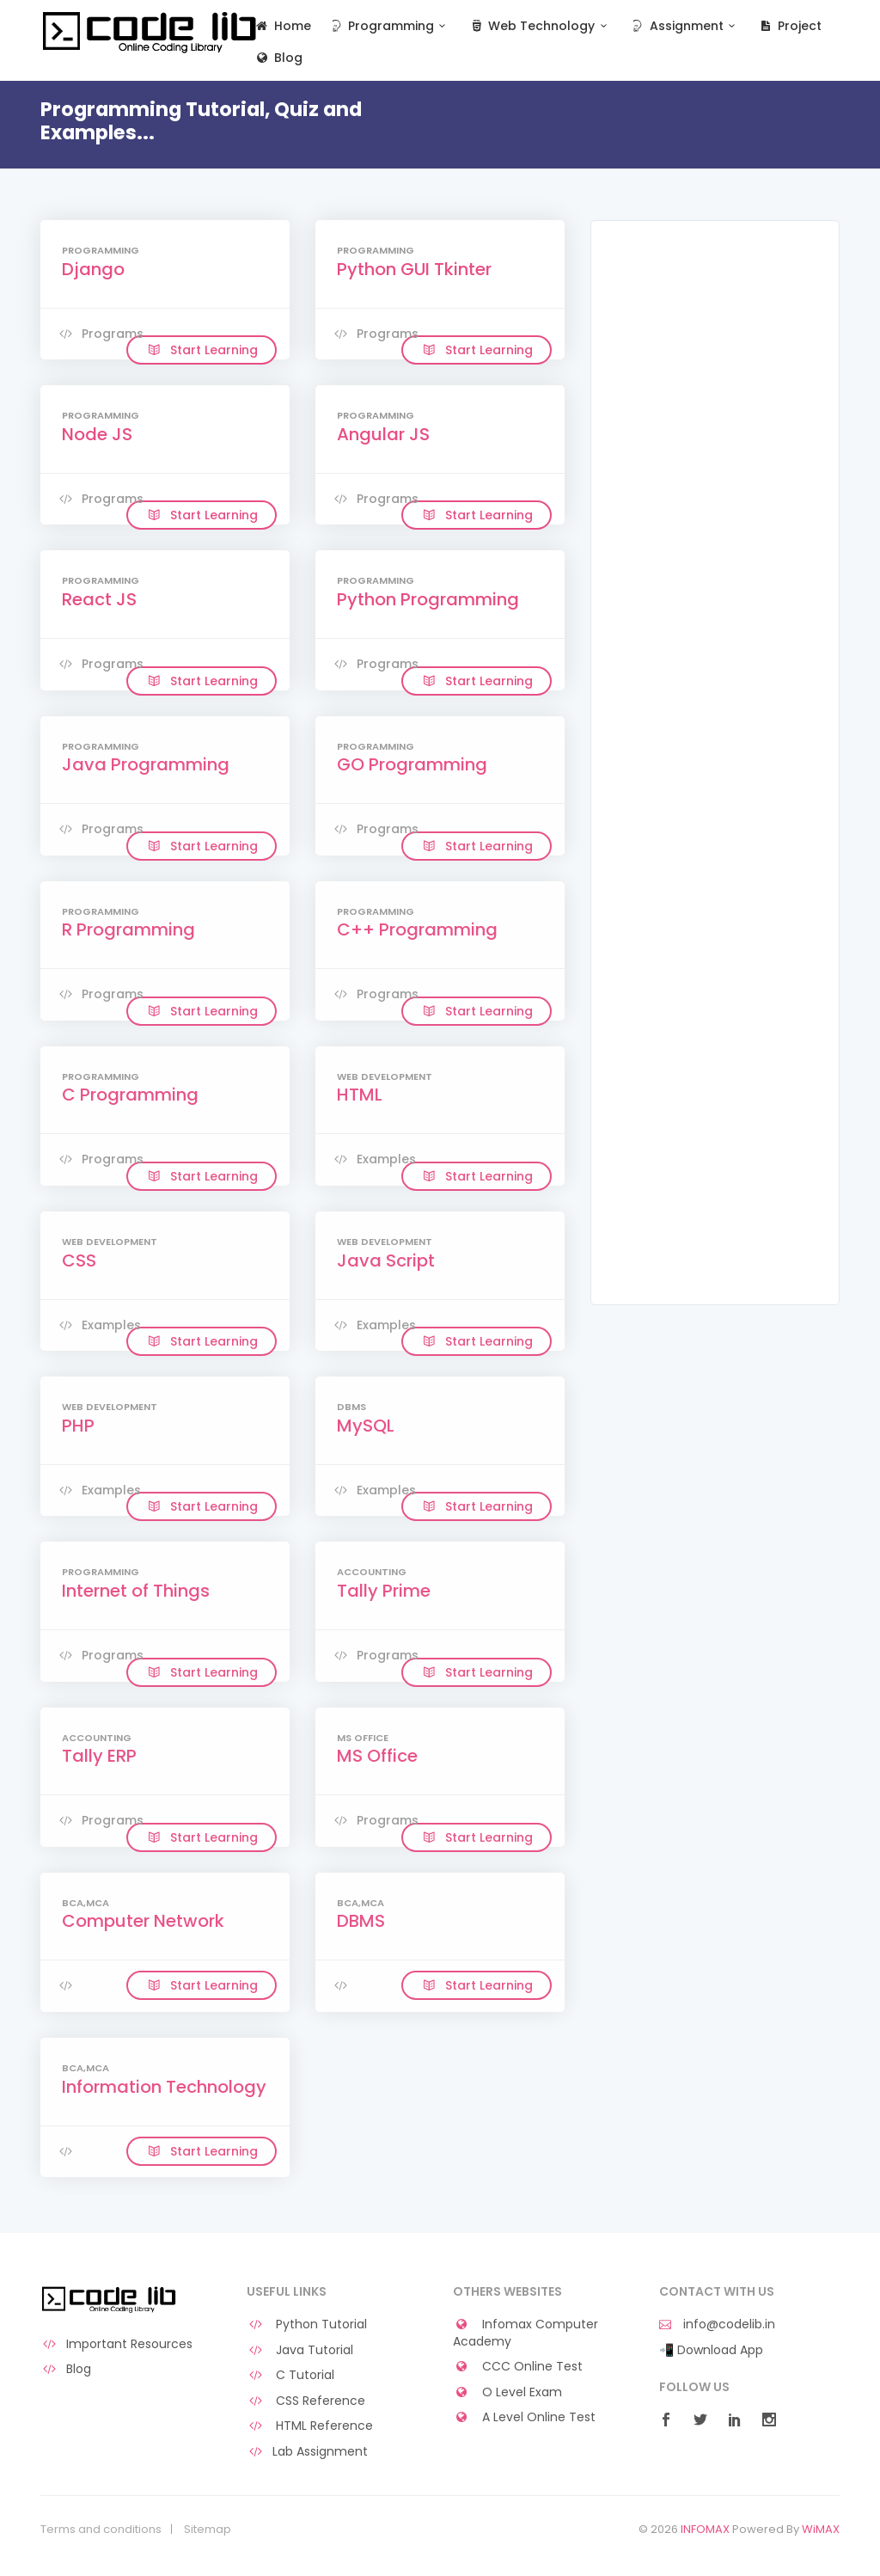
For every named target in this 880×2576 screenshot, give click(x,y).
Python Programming (428, 599)
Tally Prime (384, 1591)
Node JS (97, 434)
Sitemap (207, 2529)
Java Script (386, 1260)
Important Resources (116, 2344)
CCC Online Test (518, 2366)
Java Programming (145, 764)
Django (93, 269)
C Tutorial (290, 2375)
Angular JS (383, 434)
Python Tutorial (307, 2324)
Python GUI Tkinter (414, 269)
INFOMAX (705, 2529)
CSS (79, 1260)
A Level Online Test (524, 2417)
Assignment (684, 26)
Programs (100, 333)
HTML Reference (310, 2426)
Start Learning (201, 350)
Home (282, 26)
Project (789, 26)
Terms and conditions (101, 2529)
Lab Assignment (307, 2452)
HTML (359, 1095)
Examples (374, 1159)
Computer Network (143, 1921)
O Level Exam (507, 2392)
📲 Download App (711, 2350)
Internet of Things (136, 1591)
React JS (99, 599)
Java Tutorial (300, 2350)
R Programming (128, 929)
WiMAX (821, 2529)
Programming (389, 26)
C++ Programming (417, 929)
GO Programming (412, 764)
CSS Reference (306, 2401)
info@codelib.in (717, 2324)
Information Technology (164, 2087)
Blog (278, 58)
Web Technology (540, 26)
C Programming (130, 1095)
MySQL (365, 1426)
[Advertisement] (715, 505)
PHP (78, 1426)
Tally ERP (99, 1756)
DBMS (361, 1921)
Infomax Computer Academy (525, 2333)
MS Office (377, 1756)
